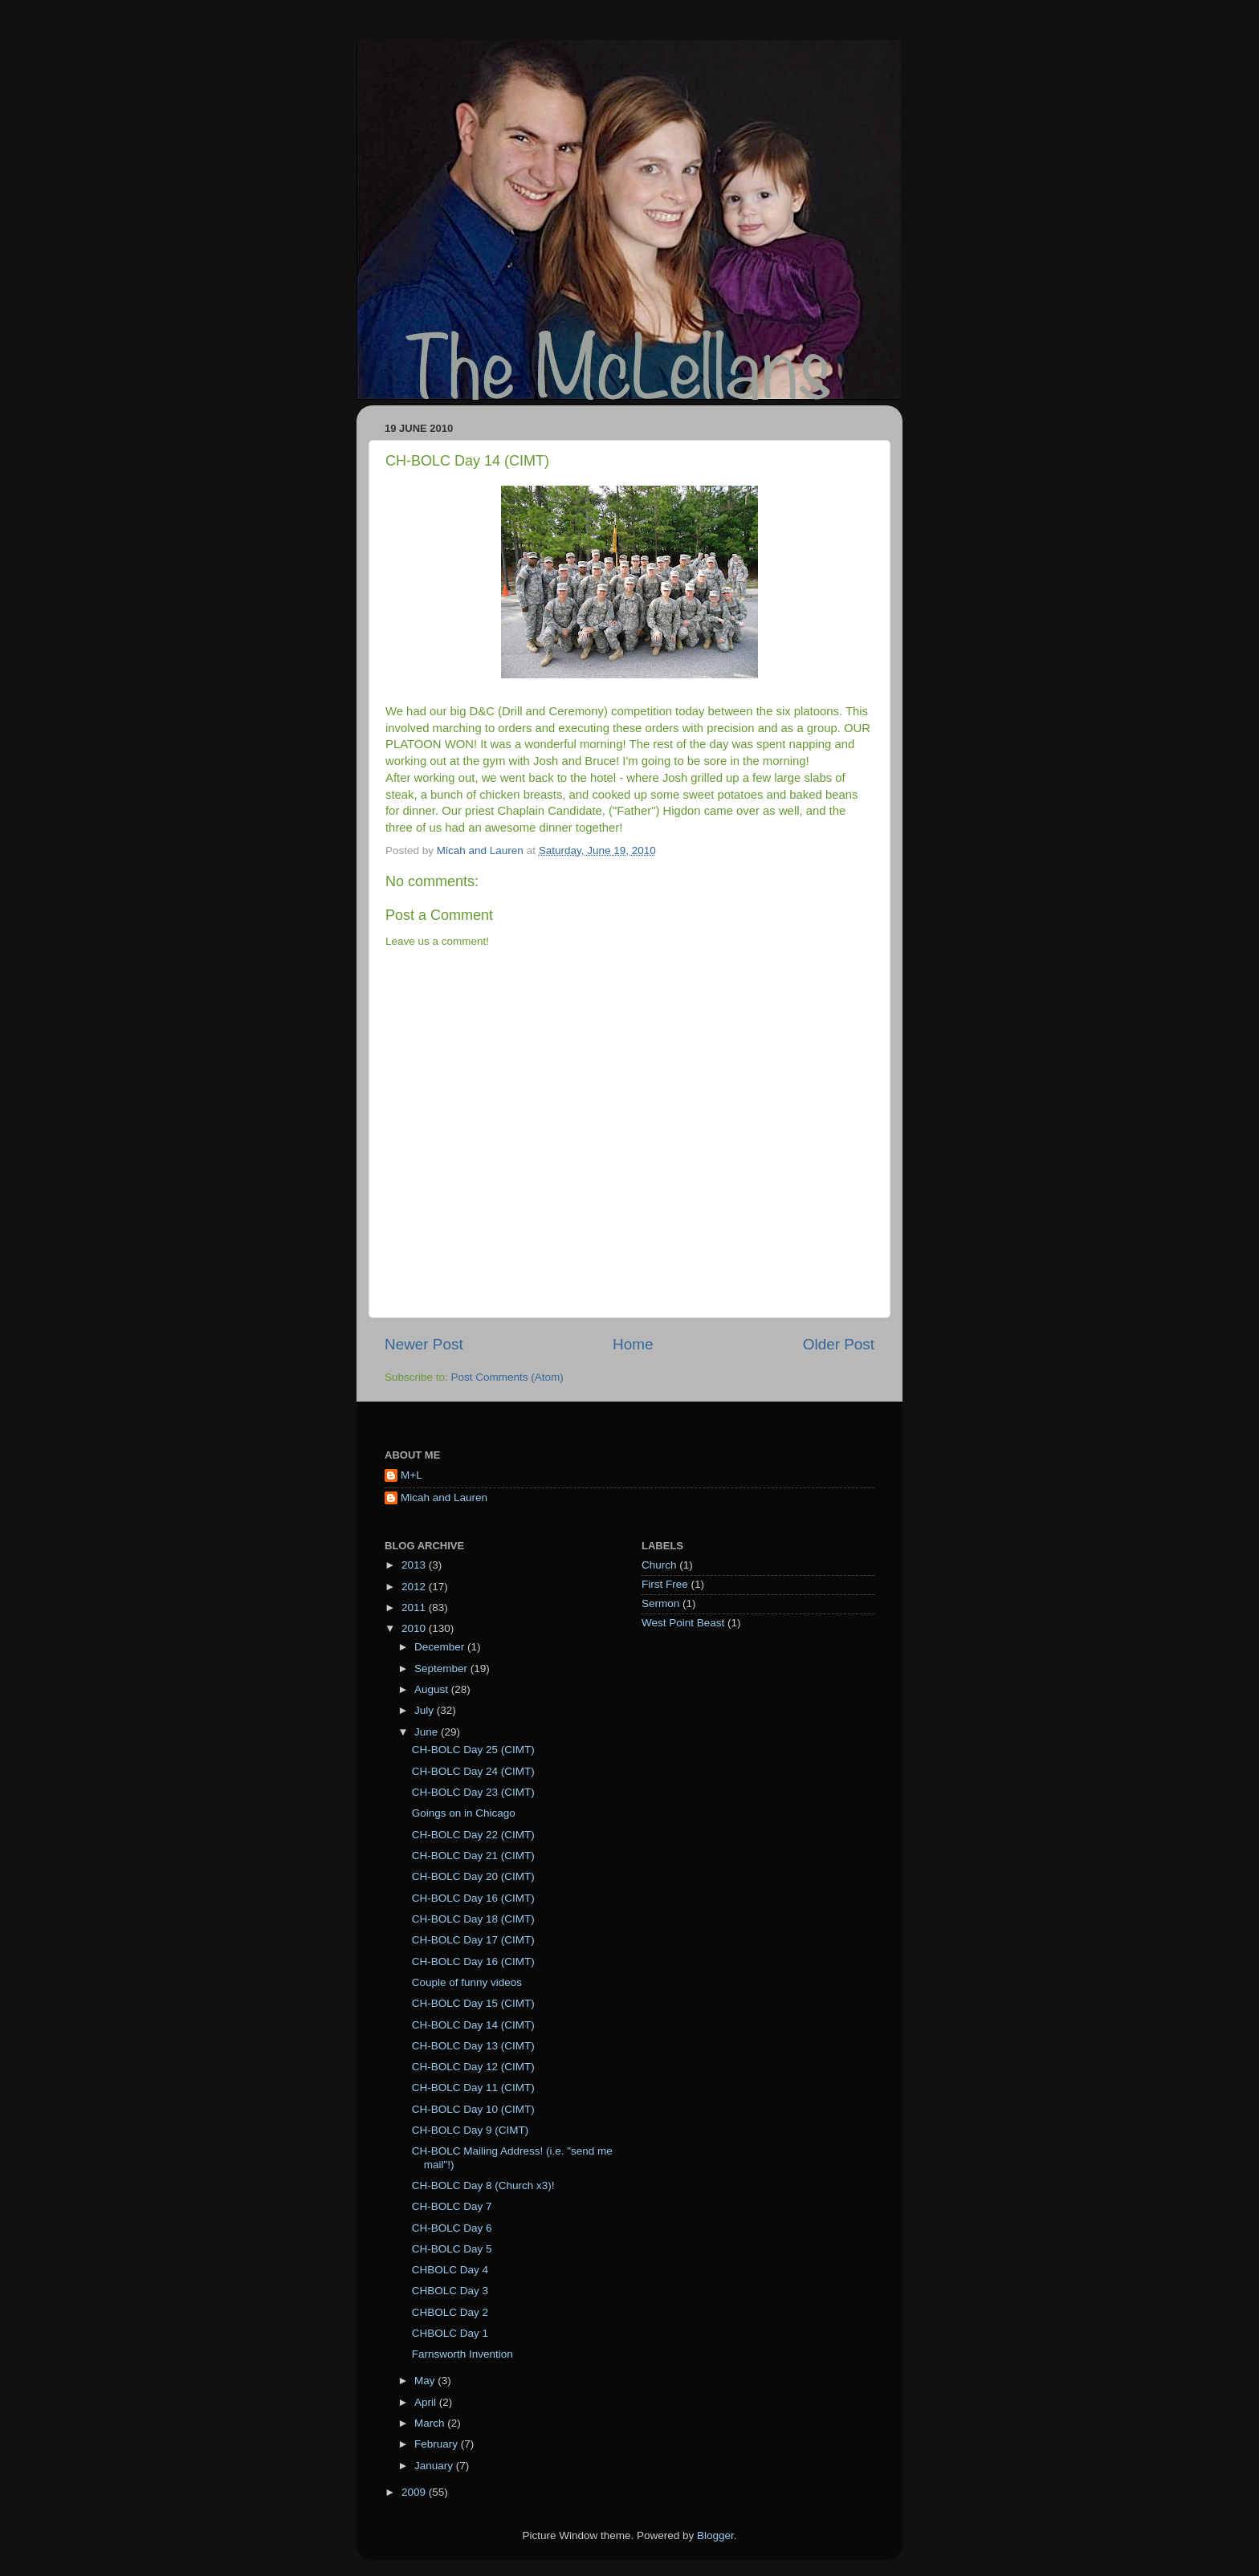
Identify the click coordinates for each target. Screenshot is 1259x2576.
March (430, 2423)
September (442, 1668)
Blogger (715, 2535)
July (425, 1710)
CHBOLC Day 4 (450, 2270)
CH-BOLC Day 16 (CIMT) (473, 1898)
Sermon (660, 1603)
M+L (411, 1475)
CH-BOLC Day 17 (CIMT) (473, 1940)
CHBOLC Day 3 (450, 2291)
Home (633, 1344)
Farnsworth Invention (462, 2354)
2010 (415, 1628)
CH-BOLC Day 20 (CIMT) (473, 1876)
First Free (665, 1584)
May (426, 2381)
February (437, 2444)
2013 (415, 1565)
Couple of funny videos (467, 1982)
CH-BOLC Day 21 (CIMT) (473, 1856)
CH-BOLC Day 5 (452, 2249)
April (426, 2402)
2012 (415, 1587)
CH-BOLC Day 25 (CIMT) (473, 1750)
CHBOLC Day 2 (450, 2312)
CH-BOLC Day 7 (452, 2206)
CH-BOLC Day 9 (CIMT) (470, 2130)
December (440, 1647)
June (427, 1732)
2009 (415, 2492)
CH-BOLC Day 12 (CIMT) (473, 2067)
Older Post (838, 1344)
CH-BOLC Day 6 (452, 2228)
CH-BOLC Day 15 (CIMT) (473, 2003)
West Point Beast (683, 1623)
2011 (415, 1607)
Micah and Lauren (444, 1497)
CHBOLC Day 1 (450, 2333)
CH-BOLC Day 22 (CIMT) (473, 1835)
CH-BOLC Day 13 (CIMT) (473, 2046)
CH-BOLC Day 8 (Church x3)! (483, 2185)
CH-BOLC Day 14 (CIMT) (473, 2025)
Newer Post (424, 1344)
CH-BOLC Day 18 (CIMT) (473, 1919)
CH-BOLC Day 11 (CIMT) (473, 2088)
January (435, 2466)
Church (659, 1565)
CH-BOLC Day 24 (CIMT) (473, 1771)
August (432, 1689)
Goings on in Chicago (463, 1813)
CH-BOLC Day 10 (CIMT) (473, 2109)
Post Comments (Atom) (507, 1377)
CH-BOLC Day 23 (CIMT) (473, 1792)
